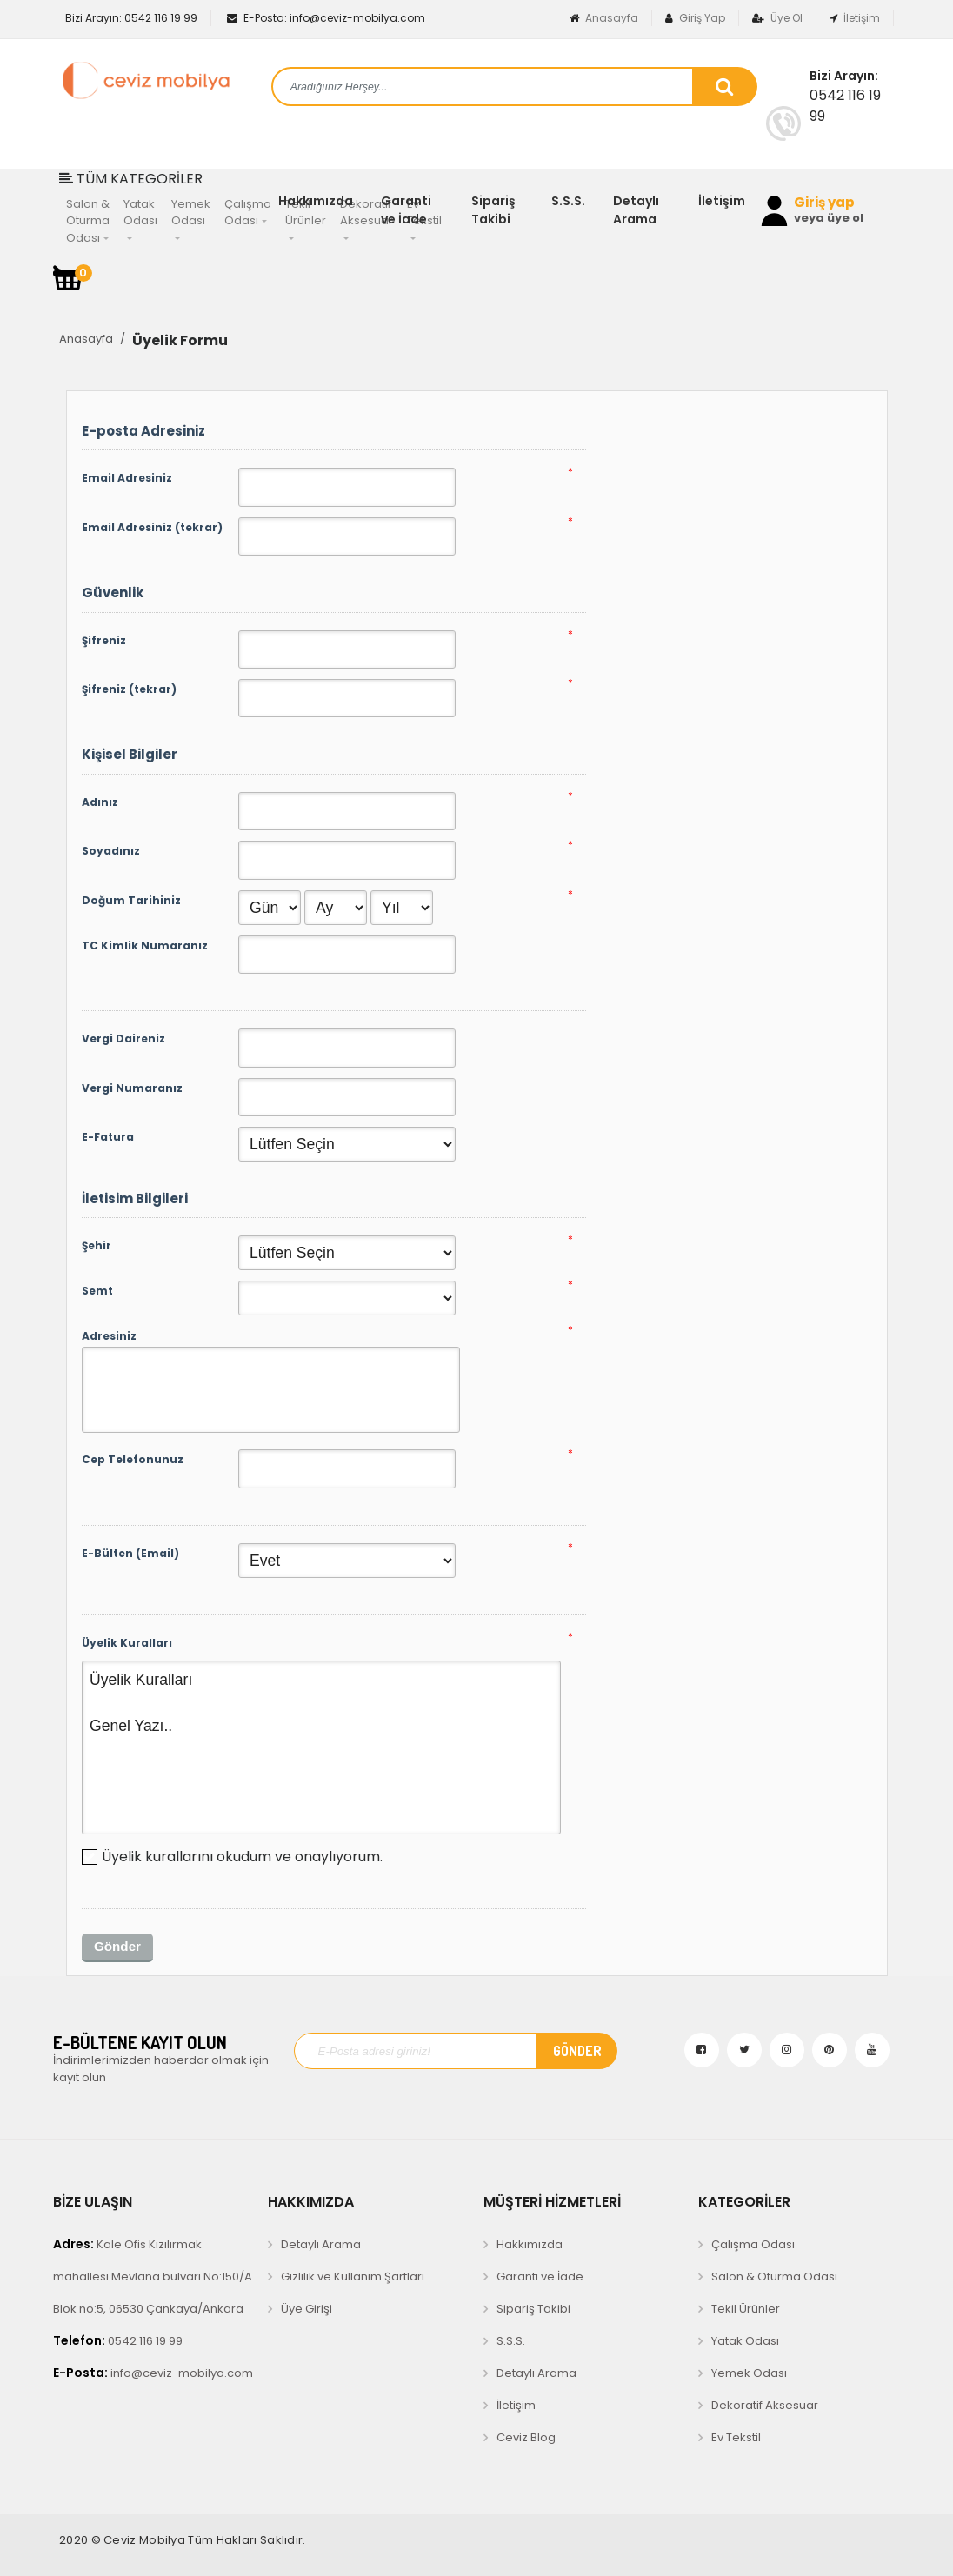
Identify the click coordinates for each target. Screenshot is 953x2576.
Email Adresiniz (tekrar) (152, 527)
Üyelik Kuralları (127, 1642)
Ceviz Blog (526, 2437)
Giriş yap (824, 202)
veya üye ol (828, 218)
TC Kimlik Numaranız (145, 945)
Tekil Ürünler (745, 2308)
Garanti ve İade (406, 210)
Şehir (96, 1245)
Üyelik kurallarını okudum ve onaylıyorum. (242, 1857)
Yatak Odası (745, 2341)
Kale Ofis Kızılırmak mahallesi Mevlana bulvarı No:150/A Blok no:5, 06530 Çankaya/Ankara (152, 2276)
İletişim (855, 17)
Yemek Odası (749, 2373)
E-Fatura (108, 1136)
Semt (97, 1290)
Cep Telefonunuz (132, 1459)
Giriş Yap (695, 17)
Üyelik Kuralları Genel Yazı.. (321, 1747)
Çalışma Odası (753, 2244)
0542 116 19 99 (130, 17)
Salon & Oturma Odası (774, 2276)
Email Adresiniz (127, 477)
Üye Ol (777, 17)
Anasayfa (604, 17)
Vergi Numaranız (132, 1088)
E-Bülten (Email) (130, 1553)
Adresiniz (109, 1335)
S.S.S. (568, 201)
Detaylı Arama (636, 210)
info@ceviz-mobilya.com (326, 17)
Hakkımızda (315, 201)
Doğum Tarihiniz (131, 900)
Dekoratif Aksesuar (764, 2405)
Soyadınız (111, 850)
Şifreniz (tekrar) (129, 689)
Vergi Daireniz (123, 1038)
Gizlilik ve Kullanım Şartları (352, 2276)
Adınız (100, 802)
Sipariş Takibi (493, 210)
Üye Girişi (306, 2308)
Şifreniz (104, 640)
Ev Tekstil (736, 2437)
